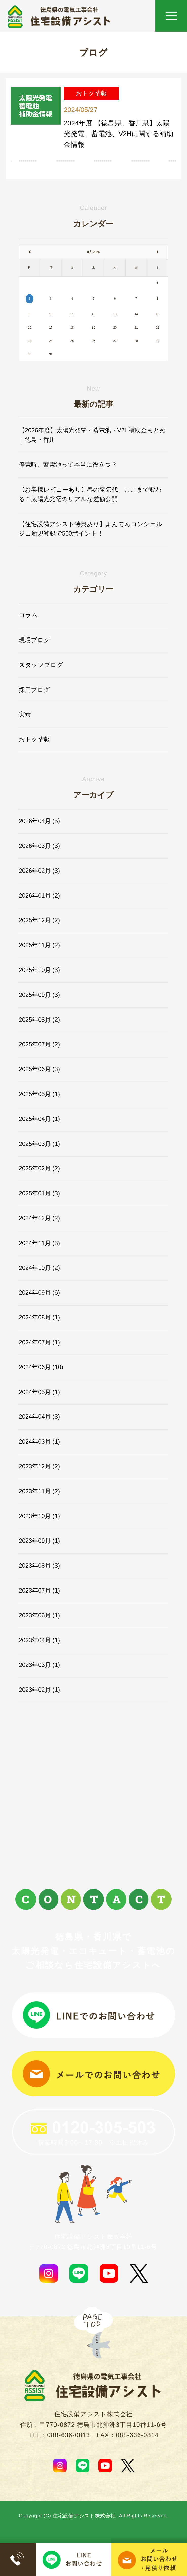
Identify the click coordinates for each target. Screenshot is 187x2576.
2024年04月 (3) (39, 1416)
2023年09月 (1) (39, 1540)
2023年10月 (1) (39, 1516)
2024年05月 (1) (39, 1392)
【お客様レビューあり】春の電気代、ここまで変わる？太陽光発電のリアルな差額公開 (90, 494)
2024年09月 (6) (39, 1292)
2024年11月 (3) (39, 1243)
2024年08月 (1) (39, 1317)
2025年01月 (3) (39, 1193)
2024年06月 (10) (41, 1367)
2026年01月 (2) (39, 895)
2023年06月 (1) (39, 1615)
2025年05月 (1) (39, 1094)
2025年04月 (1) (39, 1119)
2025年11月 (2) (39, 945)
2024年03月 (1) (39, 1441)
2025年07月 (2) (39, 1044)
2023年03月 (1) (39, 1665)
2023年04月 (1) (39, 1640)
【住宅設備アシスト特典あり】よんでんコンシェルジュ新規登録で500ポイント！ (90, 529)
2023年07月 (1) (39, 1590)
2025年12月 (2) (39, 920)
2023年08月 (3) (39, 1565)
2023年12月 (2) (39, 1466)
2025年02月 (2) (39, 1168)
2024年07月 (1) (39, 1342)
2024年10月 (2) (39, 1268)
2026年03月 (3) (39, 846)
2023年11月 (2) (39, 1491)
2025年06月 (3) (39, 1069)
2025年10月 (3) (39, 970)
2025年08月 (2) (39, 1019)
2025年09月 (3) (39, 995)
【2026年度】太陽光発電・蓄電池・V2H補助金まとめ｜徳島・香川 (92, 435)
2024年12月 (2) (39, 1218)
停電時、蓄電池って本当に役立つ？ (68, 464)
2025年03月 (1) (39, 1144)
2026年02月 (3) (39, 870)
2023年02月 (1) (39, 1689)
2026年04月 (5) (39, 821)
